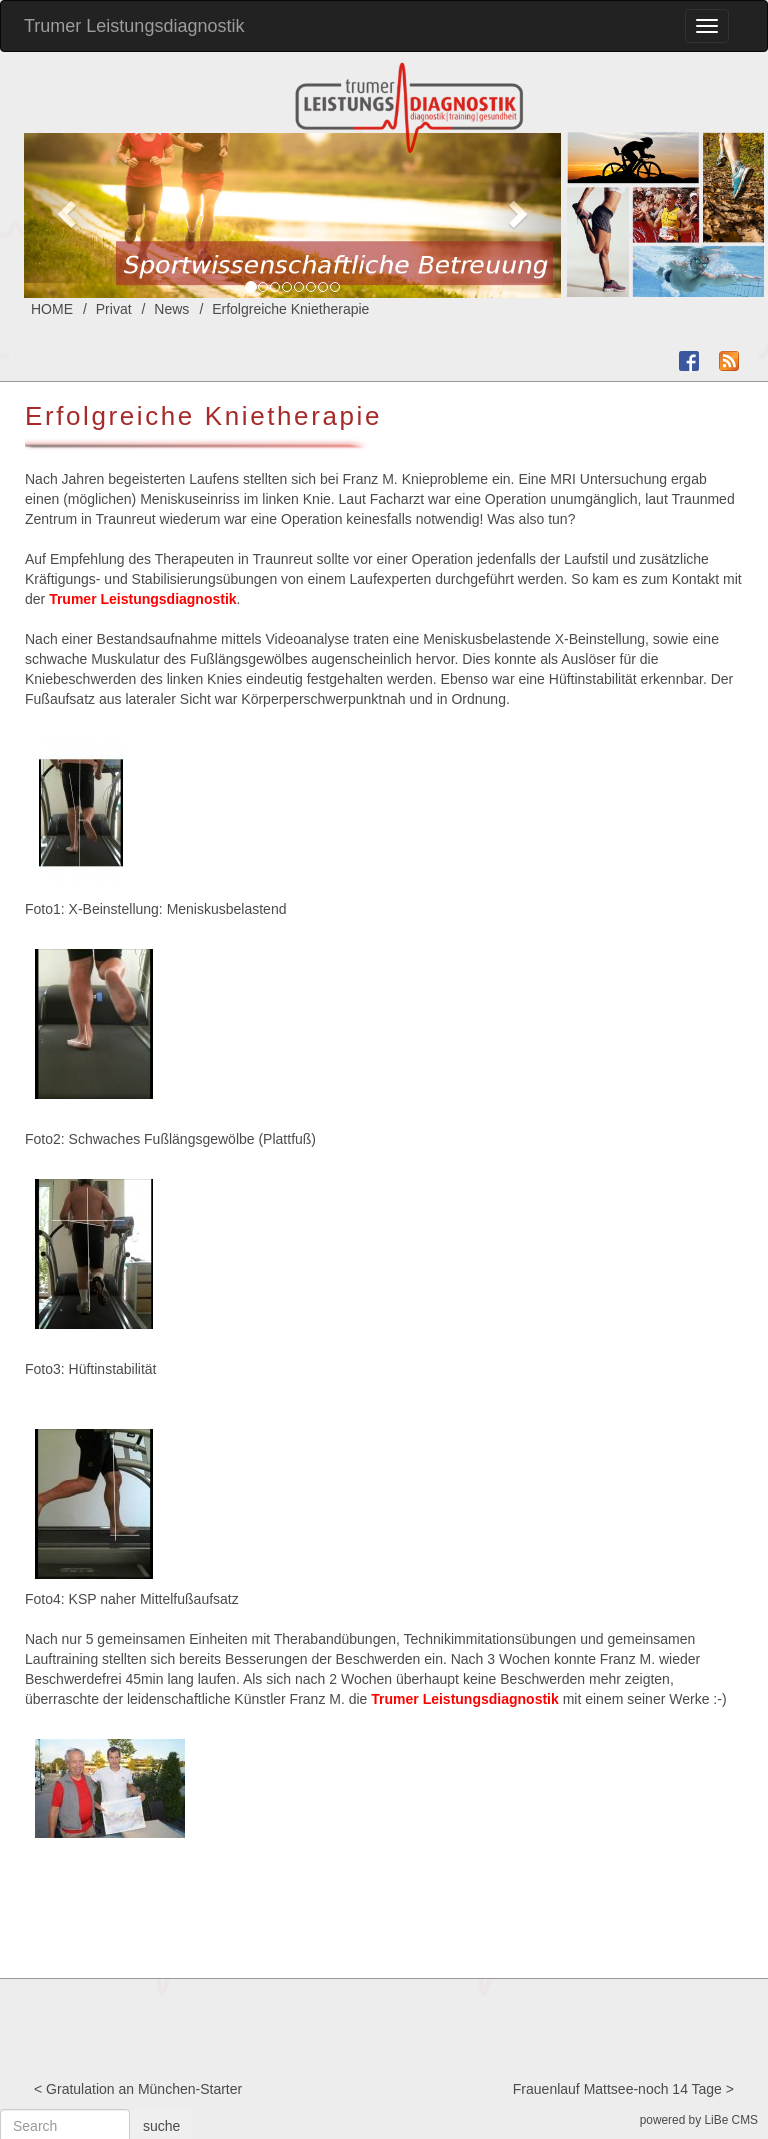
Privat (114, 309)
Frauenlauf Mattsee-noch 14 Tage (617, 2089)
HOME (52, 309)
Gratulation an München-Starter (144, 2089)
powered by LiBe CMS (699, 2120)
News (171, 309)
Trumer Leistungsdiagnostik (134, 26)
